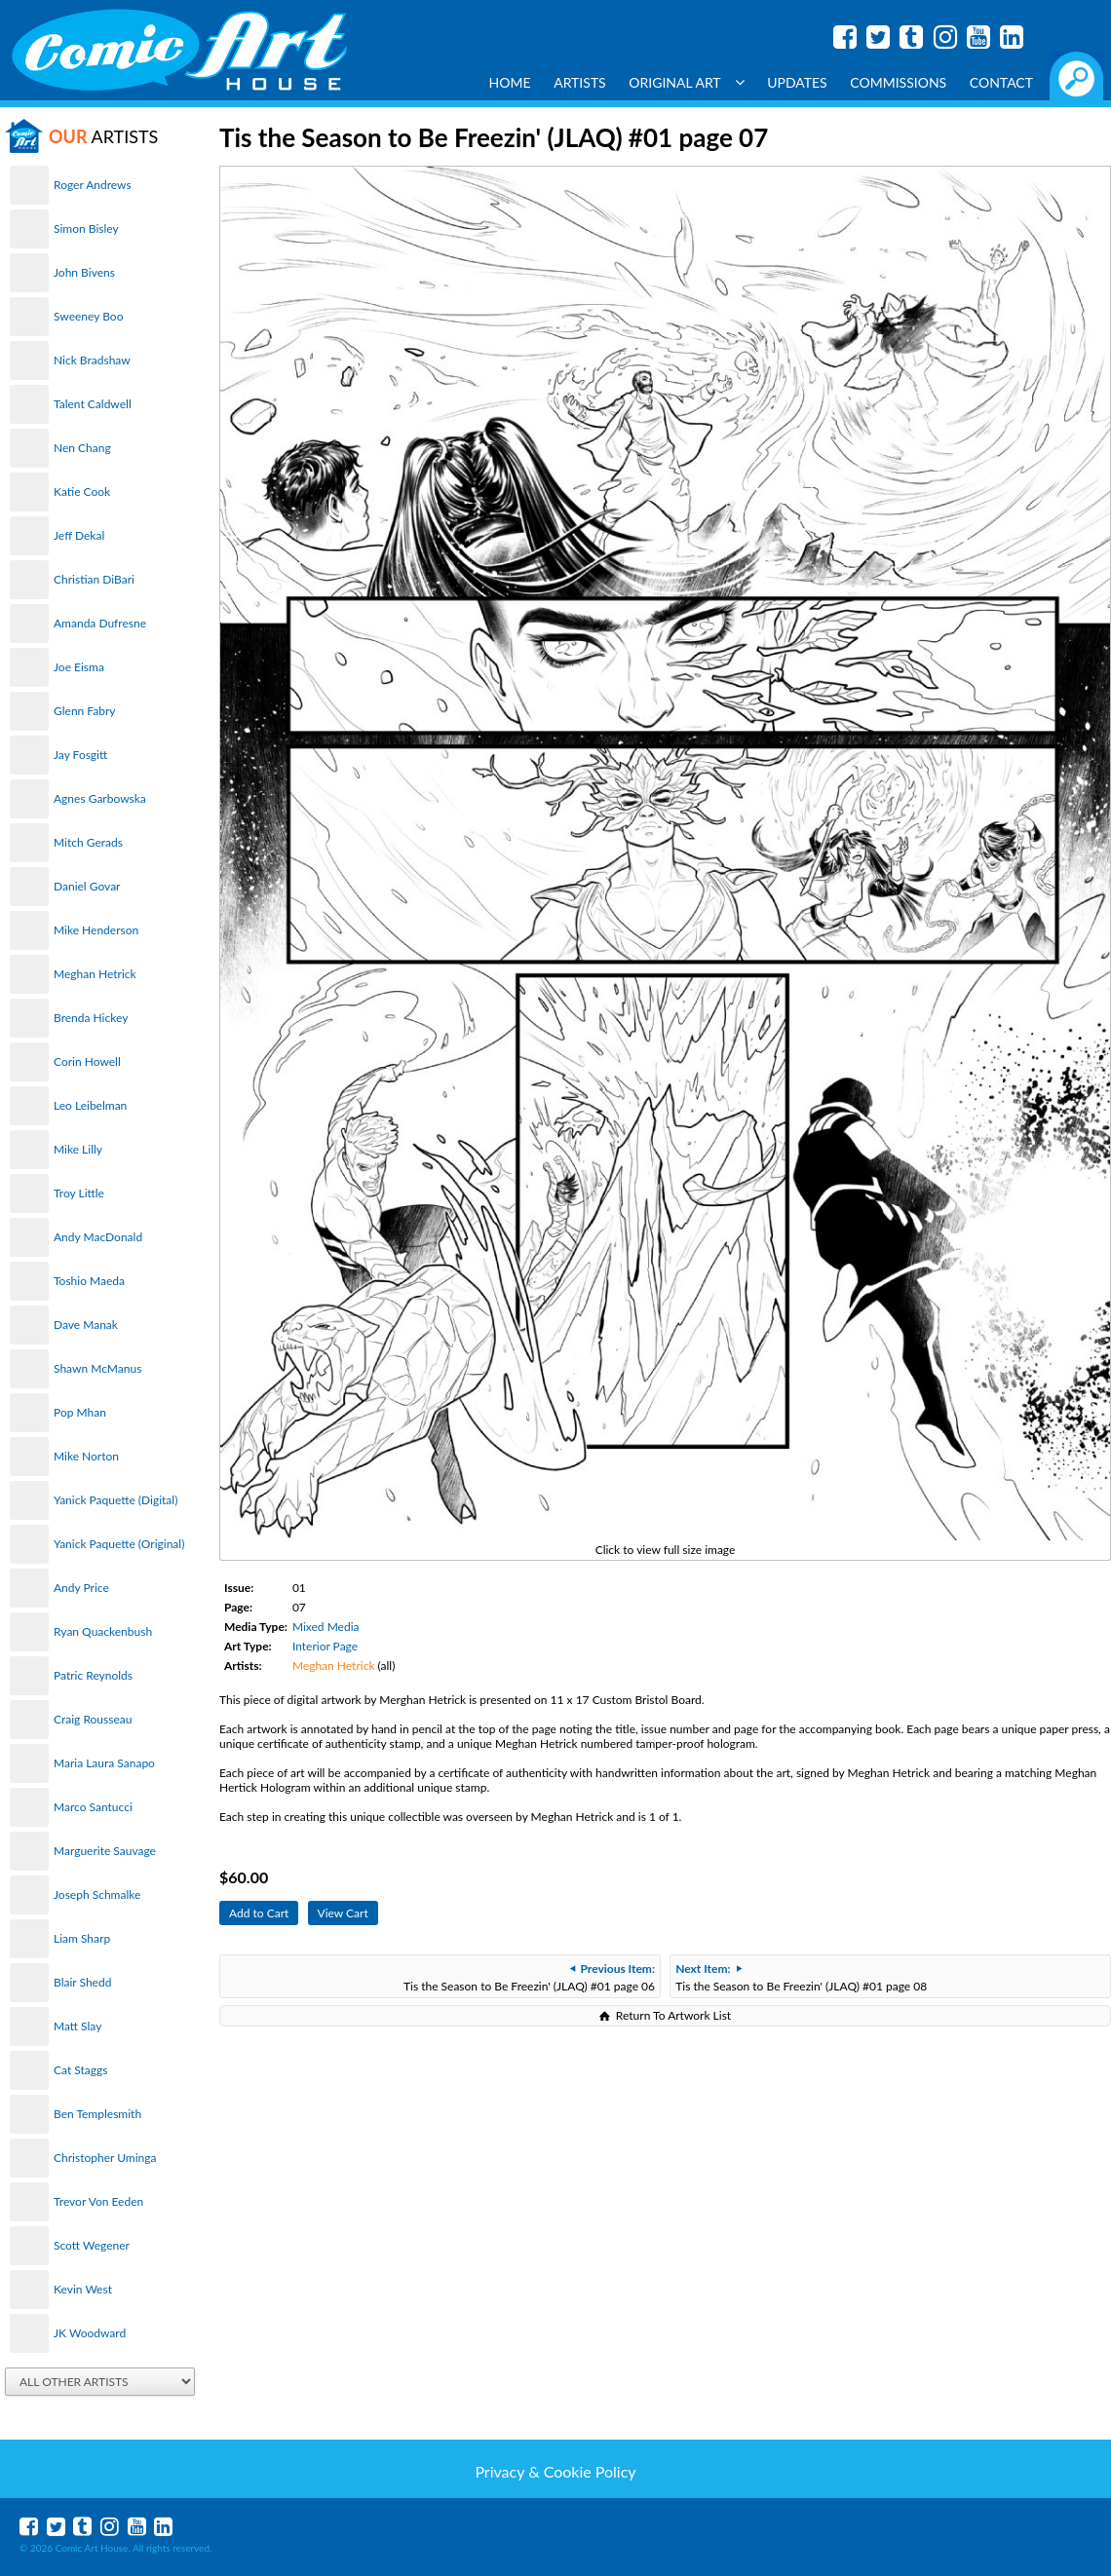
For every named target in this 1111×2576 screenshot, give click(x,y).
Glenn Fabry (85, 710)
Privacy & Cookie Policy (555, 2471)
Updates (797, 82)
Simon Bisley (86, 228)
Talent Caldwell (93, 404)
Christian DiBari (94, 579)
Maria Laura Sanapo (104, 1763)
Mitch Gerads (88, 842)
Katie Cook (82, 491)
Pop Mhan (80, 1412)
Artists (580, 82)
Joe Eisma (79, 667)
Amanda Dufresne (100, 623)
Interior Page (325, 1646)
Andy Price (81, 1587)
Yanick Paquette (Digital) (115, 1500)
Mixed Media (326, 1626)
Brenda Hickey (91, 1017)
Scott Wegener (92, 2245)
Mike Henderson (96, 930)
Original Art (686, 82)
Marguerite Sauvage (105, 1850)
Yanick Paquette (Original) (119, 1543)
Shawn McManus (97, 1368)
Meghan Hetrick (95, 973)
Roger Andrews (93, 184)
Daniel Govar (87, 886)
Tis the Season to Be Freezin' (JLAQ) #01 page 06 (529, 1977)
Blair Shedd (82, 1982)
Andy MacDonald (98, 1237)
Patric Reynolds (93, 1675)
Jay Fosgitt (80, 754)
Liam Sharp (82, 1938)
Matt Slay (77, 2026)
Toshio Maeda (89, 1280)
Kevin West (83, 2289)
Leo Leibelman (90, 1105)
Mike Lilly (78, 1149)
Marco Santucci (93, 1806)
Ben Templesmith (97, 2113)
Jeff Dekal (79, 535)
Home (510, 82)
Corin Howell (87, 1061)
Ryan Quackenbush (103, 1631)
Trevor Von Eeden (98, 2201)
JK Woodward (90, 2333)
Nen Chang (82, 447)
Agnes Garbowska (100, 798)
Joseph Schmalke (97, 1894)
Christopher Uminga (105, 2157)
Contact (1001, 82)
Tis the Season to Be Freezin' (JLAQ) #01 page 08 (801, 1977)
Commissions (898, 82)
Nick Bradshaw (92, 360)
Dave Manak (86, 1324)
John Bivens (84, 272)
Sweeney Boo (88, 316)
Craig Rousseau (93, 1719)
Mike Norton (86, 1456)
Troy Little (79, 1193)
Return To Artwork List (673, 2015)
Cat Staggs (80, 2070)
